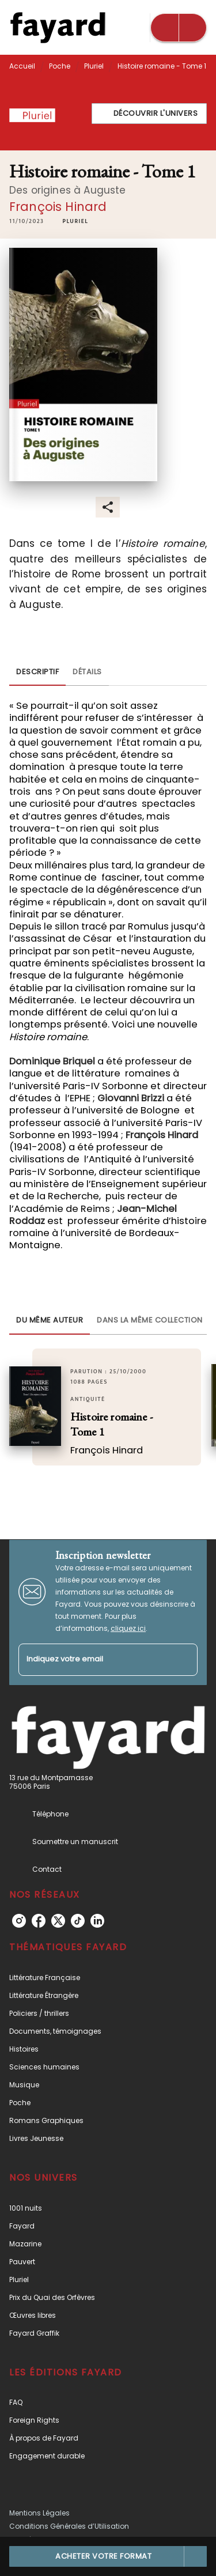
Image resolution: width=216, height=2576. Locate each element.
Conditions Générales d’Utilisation (69, 2526)
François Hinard (58, 206)
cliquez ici (128, 1628)
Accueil (22, 66)
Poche (59, 66)
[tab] (37, 672)
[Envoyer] (184, 1660)
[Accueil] (57, 27)
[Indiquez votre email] (93, 1660)
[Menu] (178, 27)
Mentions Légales (39, 2513)
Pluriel (94, 66)
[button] (149, 113)
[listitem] (19, 1921)
